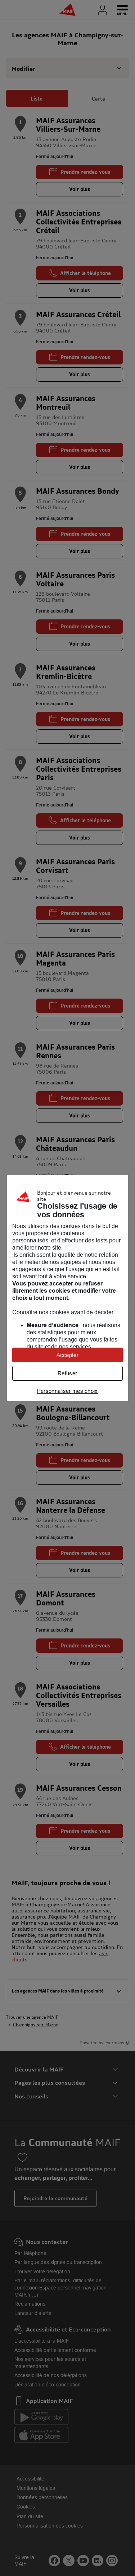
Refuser (67, 1373)
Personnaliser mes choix (67, 1391)
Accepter (67, 1355)
